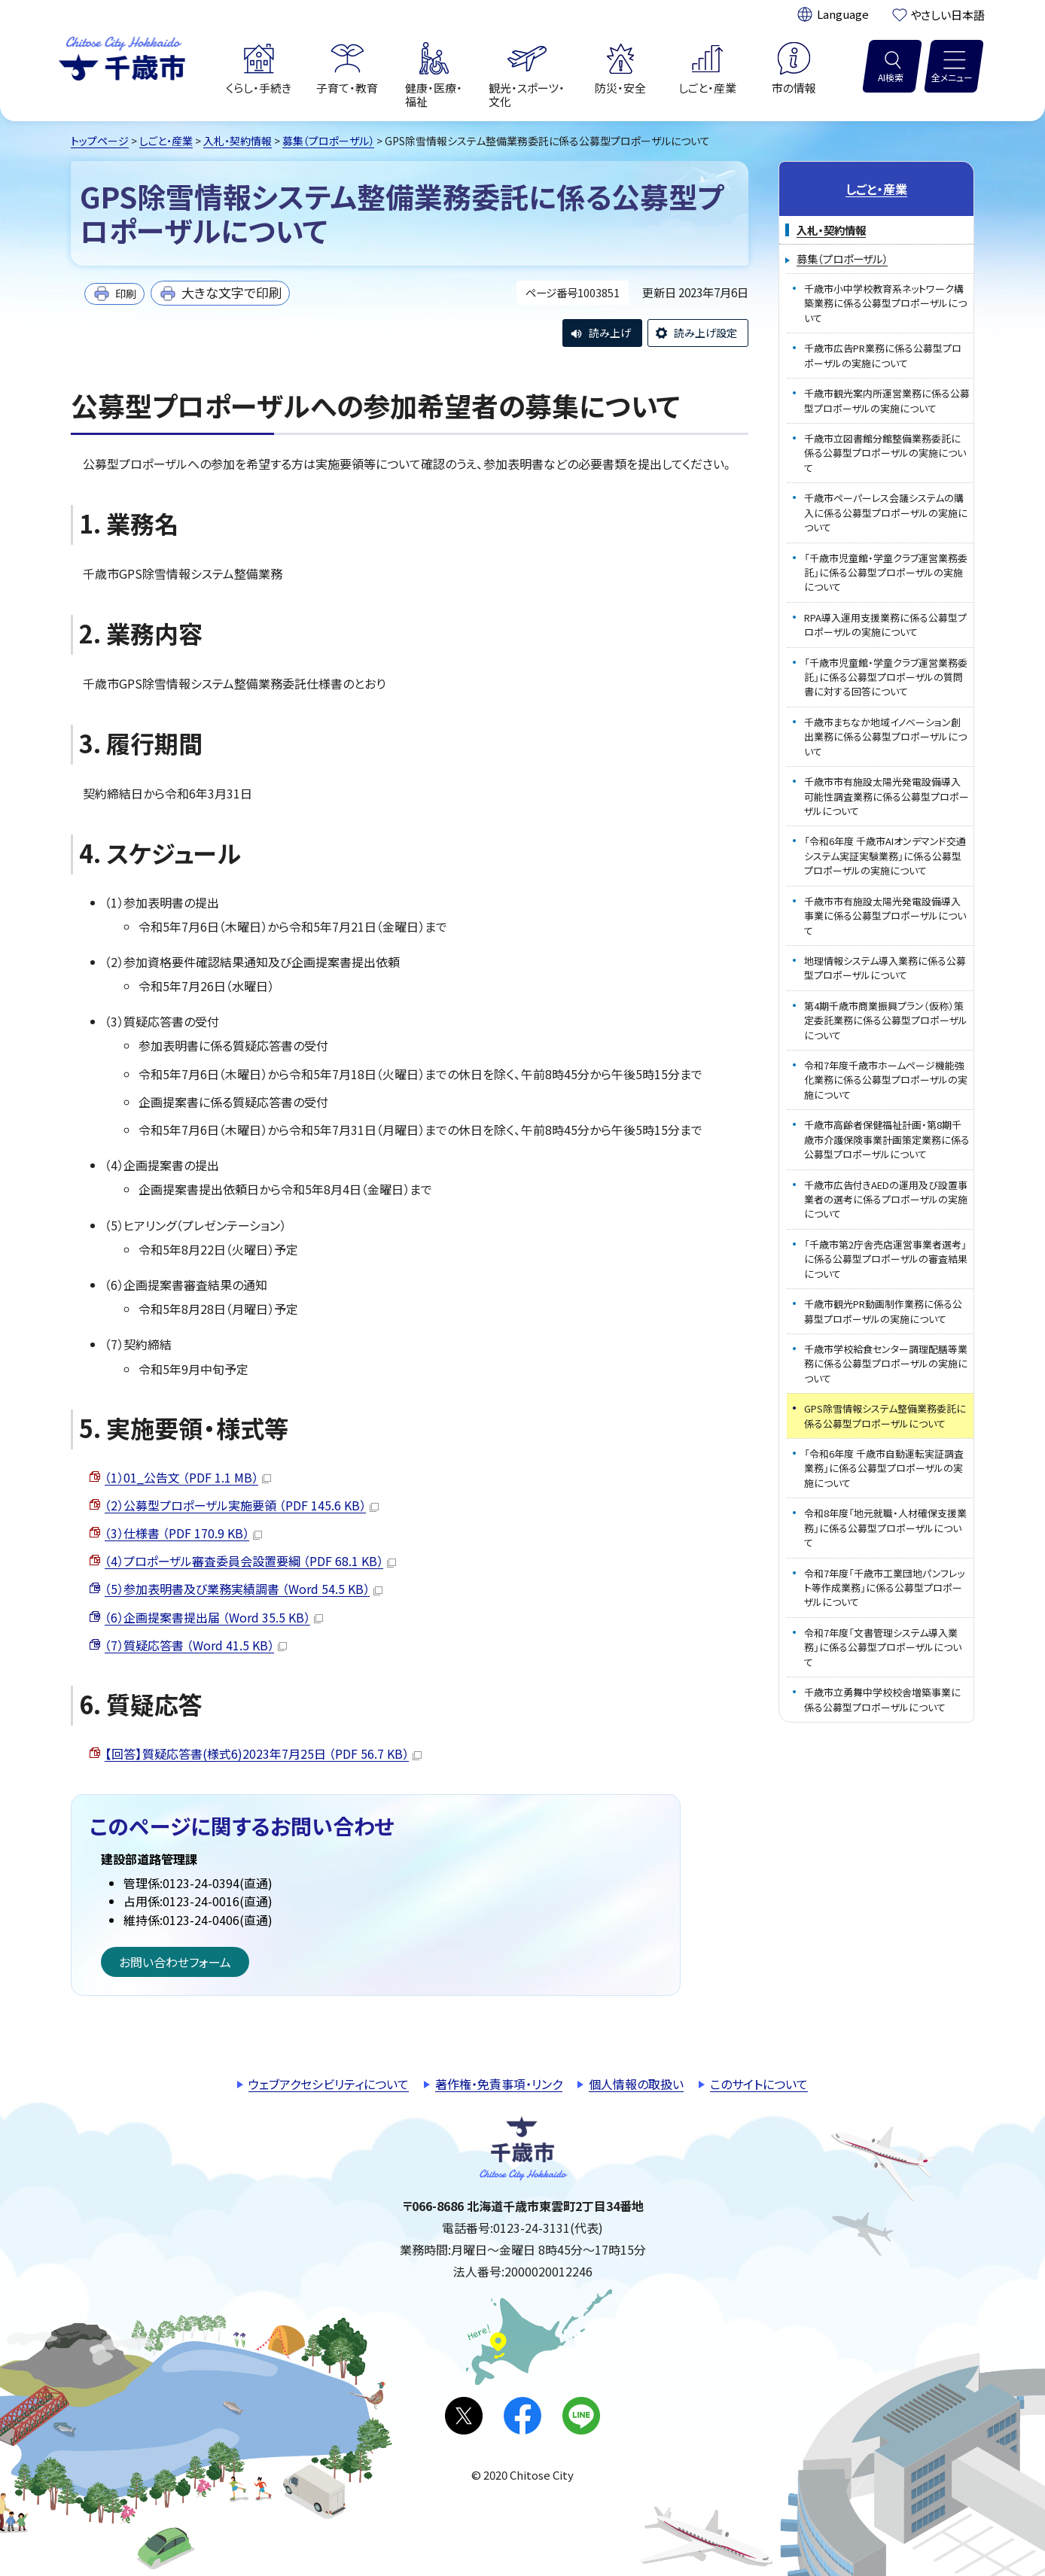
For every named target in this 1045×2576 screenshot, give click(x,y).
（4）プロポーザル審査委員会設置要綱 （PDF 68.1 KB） (250, 1561)
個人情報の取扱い (636, 2084)
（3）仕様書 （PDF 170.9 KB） (183, 1533)
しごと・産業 (166, 140)
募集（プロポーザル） (328, 140)
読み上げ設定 (705, 332)
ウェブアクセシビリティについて (328, 2084)
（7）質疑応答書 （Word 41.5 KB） (196, 1645)
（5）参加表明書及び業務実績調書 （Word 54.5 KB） (243, 1589)
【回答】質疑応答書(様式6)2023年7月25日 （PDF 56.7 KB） (263, 1753)
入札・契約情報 (237, 140)
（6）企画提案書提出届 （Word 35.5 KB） (214, 1617)
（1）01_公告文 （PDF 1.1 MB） (188, 1477)
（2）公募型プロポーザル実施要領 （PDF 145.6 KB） (242, 1505)
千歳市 (122, 56)
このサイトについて (759, 2084)
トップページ (100, 140)
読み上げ (610, 332)
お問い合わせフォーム (175, 1962)
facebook (522, 2416)
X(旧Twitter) (464, 2416)
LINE (581, 2416)
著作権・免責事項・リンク (498, 2084)
